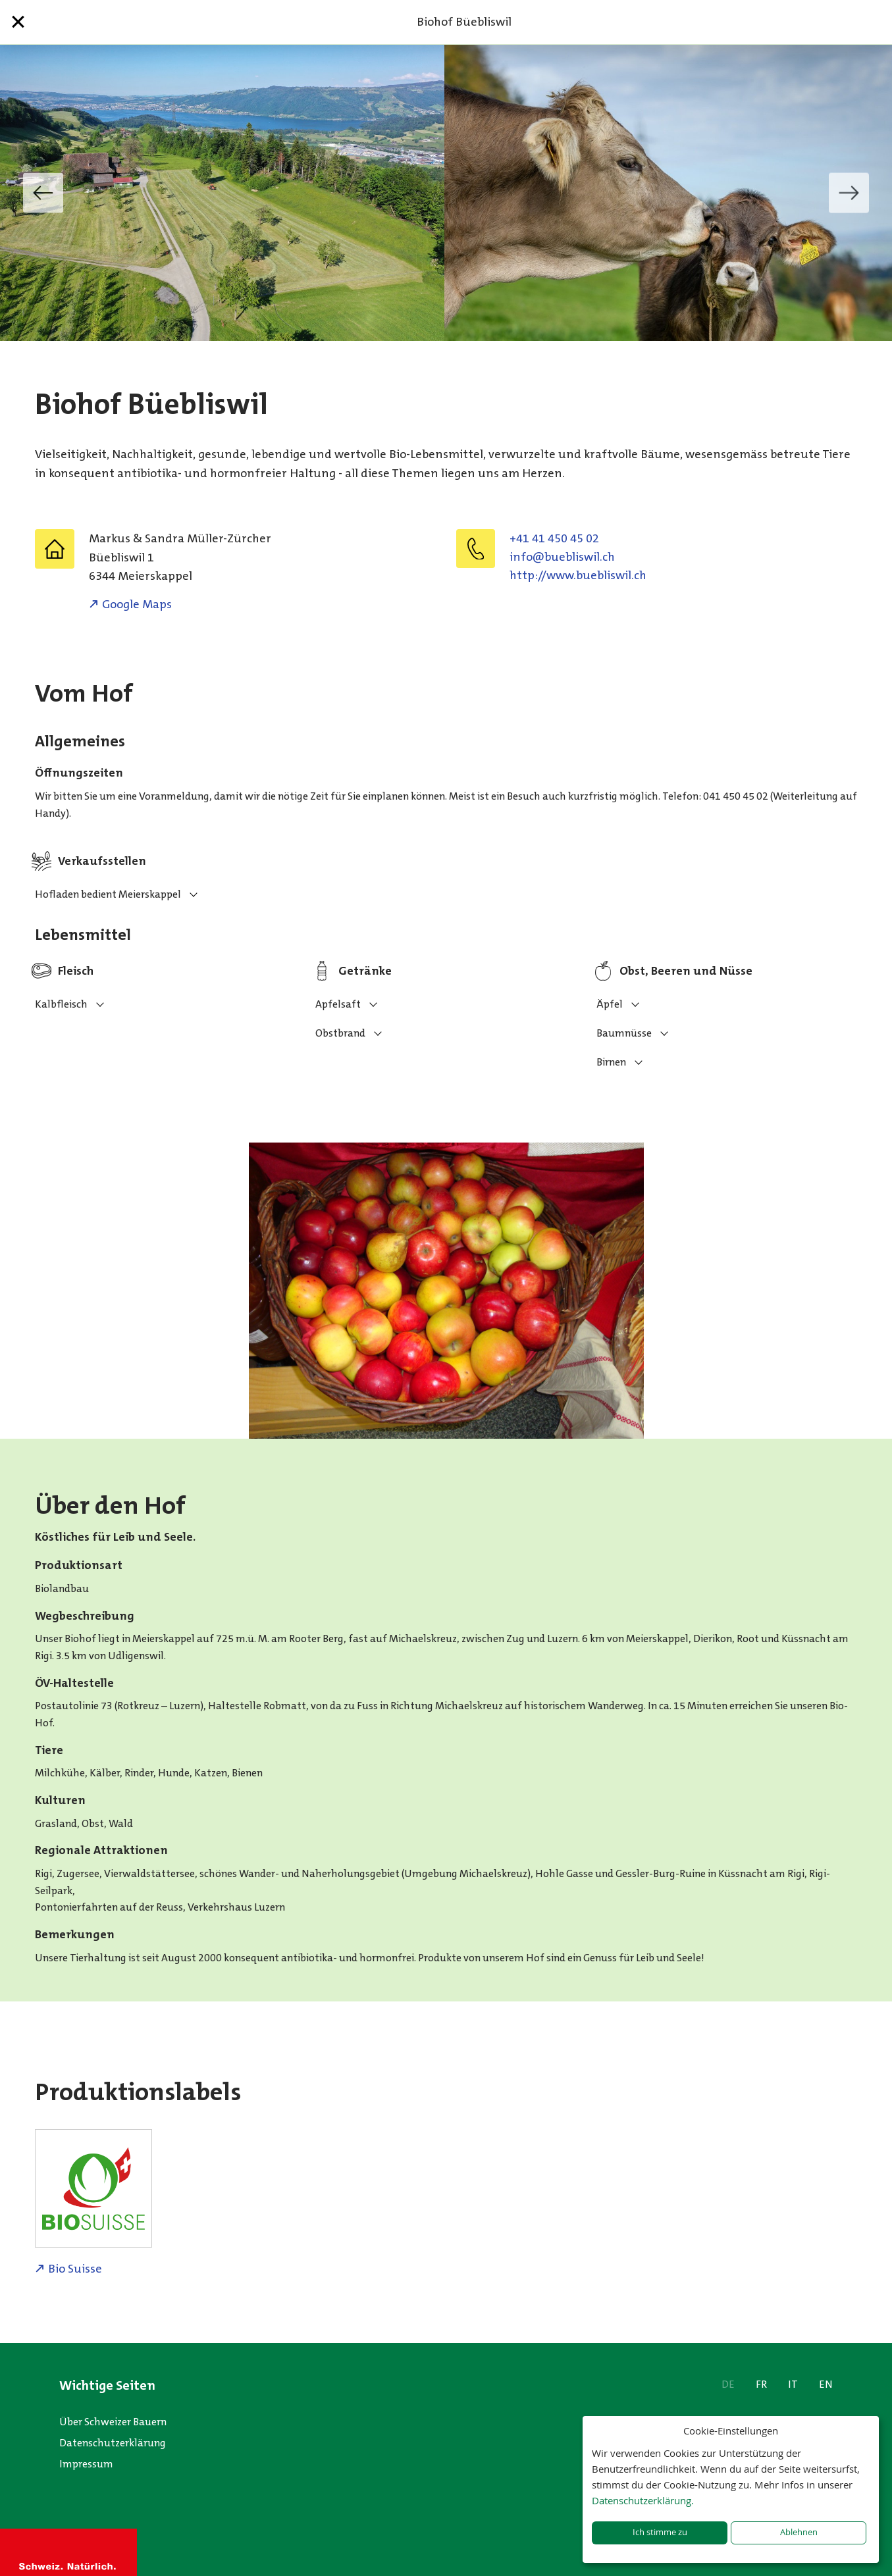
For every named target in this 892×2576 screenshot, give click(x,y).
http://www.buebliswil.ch (578, 575)
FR (761, 2384)
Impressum (86, 2464)
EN (826, 2384)
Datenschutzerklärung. (643, 2500)
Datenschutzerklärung (112, 2443)
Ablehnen (799, 2532)
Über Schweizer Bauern (113, 2422)
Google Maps (137, 604)
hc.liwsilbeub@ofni (562, 557)
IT (793, 2384)
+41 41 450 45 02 (554, 538)
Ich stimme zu (660, 2532)
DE (728, 2384)
